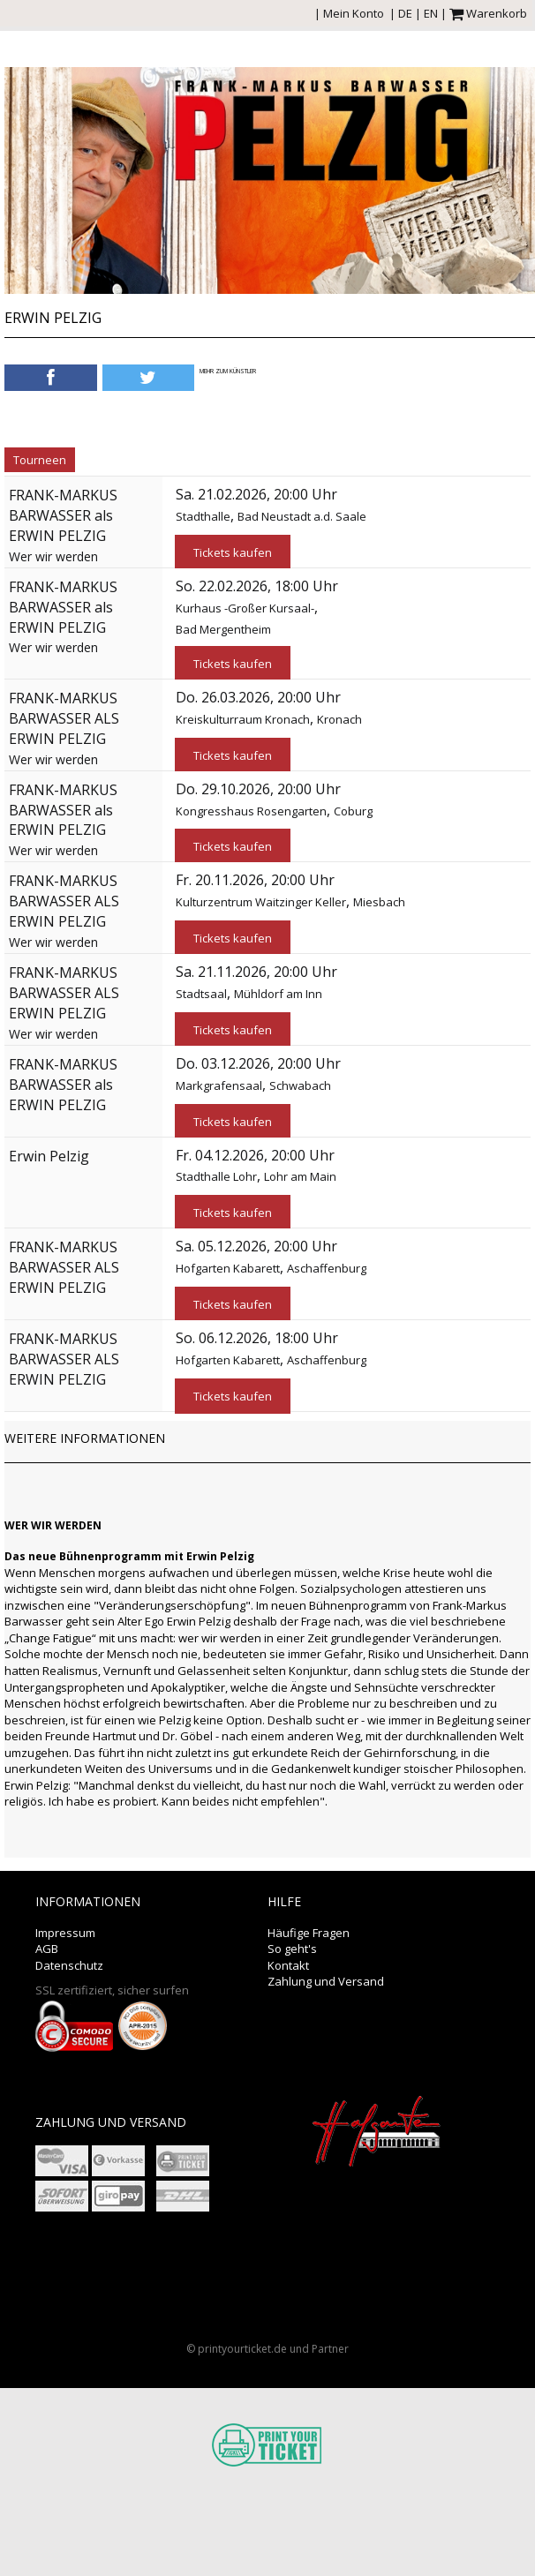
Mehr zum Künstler (228, 371)
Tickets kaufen (232, 552)
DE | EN (418, 13)
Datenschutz (69, 1965)
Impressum (65, 1933)
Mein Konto (353, 13)
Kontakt (288, 1965)
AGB (46, 1948)
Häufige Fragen (309, 1933)
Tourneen (39, 460)
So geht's (292, 1948)
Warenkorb (488, 13)
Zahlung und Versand (326, 1981)
